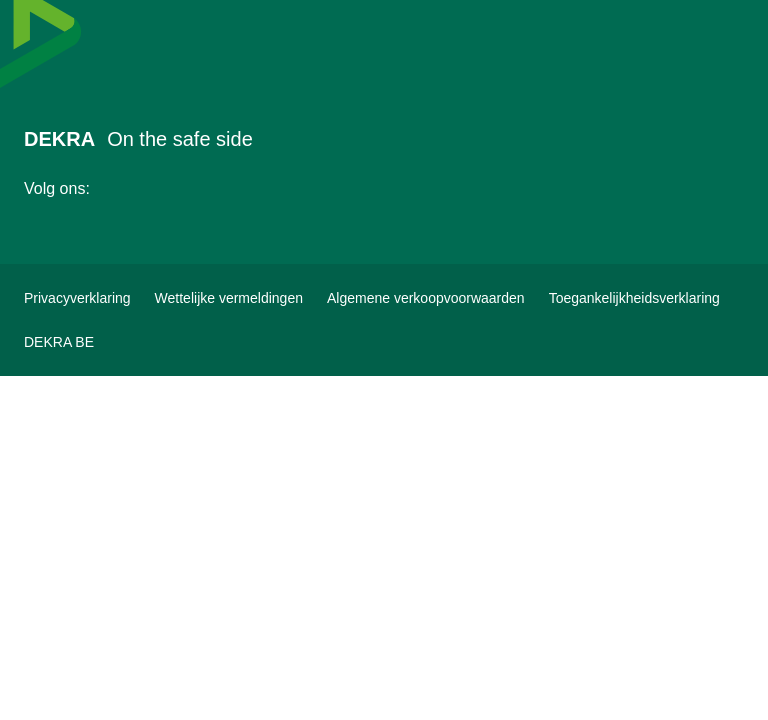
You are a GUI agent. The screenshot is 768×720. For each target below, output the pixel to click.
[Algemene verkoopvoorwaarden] (426, 298)
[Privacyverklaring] (77, 298)
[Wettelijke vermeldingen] (229, 298)
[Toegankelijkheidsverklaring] (634, 298)
